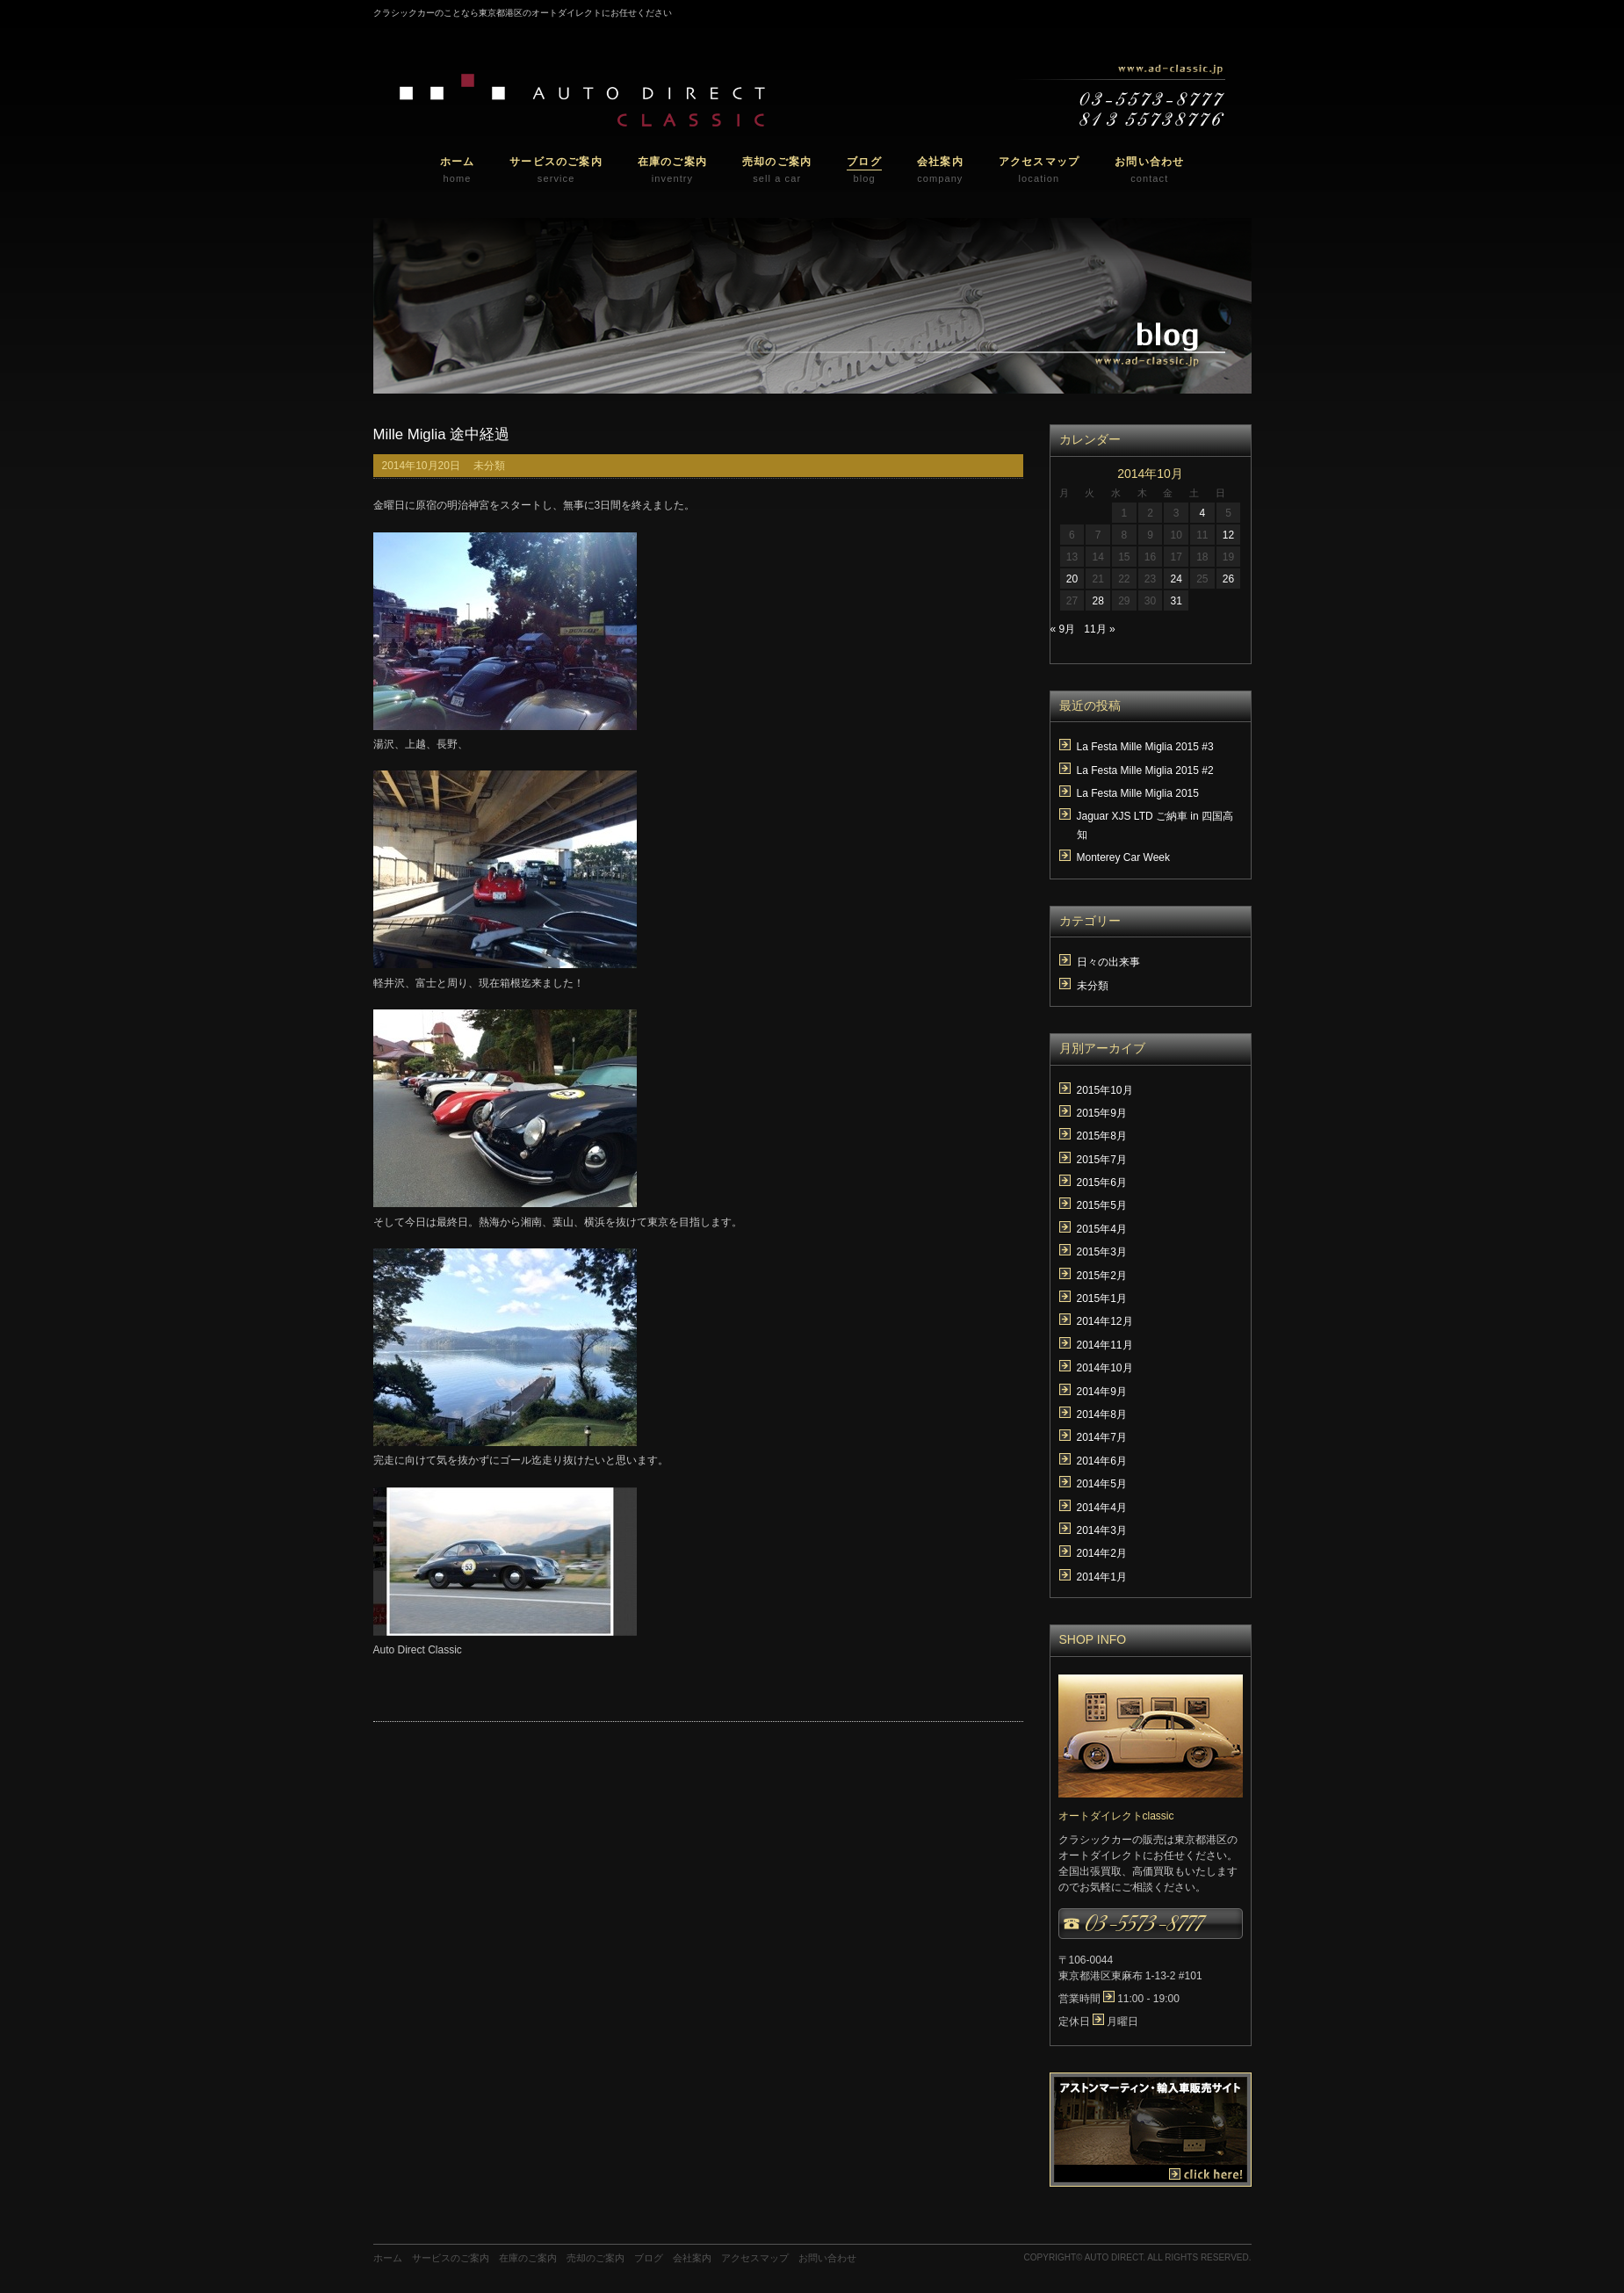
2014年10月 (1105, 1368)
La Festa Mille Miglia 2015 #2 (1145, 770)
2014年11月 (1105, 1345)
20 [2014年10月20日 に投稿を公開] (1072, 579)
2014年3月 (1102, 1530)
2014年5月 (1102, 1484)
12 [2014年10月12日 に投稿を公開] (1228, 535)
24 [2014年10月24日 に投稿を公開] (1175, 579)
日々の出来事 (1108, 962)
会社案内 (692, 2258)
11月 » (1099, 629)
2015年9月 (1102, 1113)
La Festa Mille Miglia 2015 (1138, 793)
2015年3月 (1102, 1252)
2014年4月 (1102, 1507)
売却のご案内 (595, 2258)
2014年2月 (1102, 1553)
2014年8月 (1102, 1414)
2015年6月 (1102, 1182)
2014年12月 (1105, 1321)
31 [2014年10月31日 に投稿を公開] (1175, 601)
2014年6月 (1102, 1461)
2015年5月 (1102, 1205)
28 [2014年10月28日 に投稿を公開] (1097, 601)
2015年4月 (1102, 1229)
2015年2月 (1102, 1275)
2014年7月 (1102, 1437)
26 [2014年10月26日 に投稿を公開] (1228, 579)
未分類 (489, 465)
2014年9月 (1102, 1391)
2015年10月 (1105, 1090)
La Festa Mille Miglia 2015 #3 (1145, 747)
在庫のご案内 (528, 2258)
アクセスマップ (755, 2258)
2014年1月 (1102, 1577)
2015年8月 (1102, 1136)
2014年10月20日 (421, 465)
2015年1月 (1102, 1298)
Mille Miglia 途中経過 (441, 434)
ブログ (648, 2258)
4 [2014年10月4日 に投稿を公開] (1202, 513)
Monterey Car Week (1123, 857)
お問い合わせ (827, 2258)
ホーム (387, 2258)
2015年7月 (1102, 1160)
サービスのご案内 (450, 2258)
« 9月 (1063, 629)
